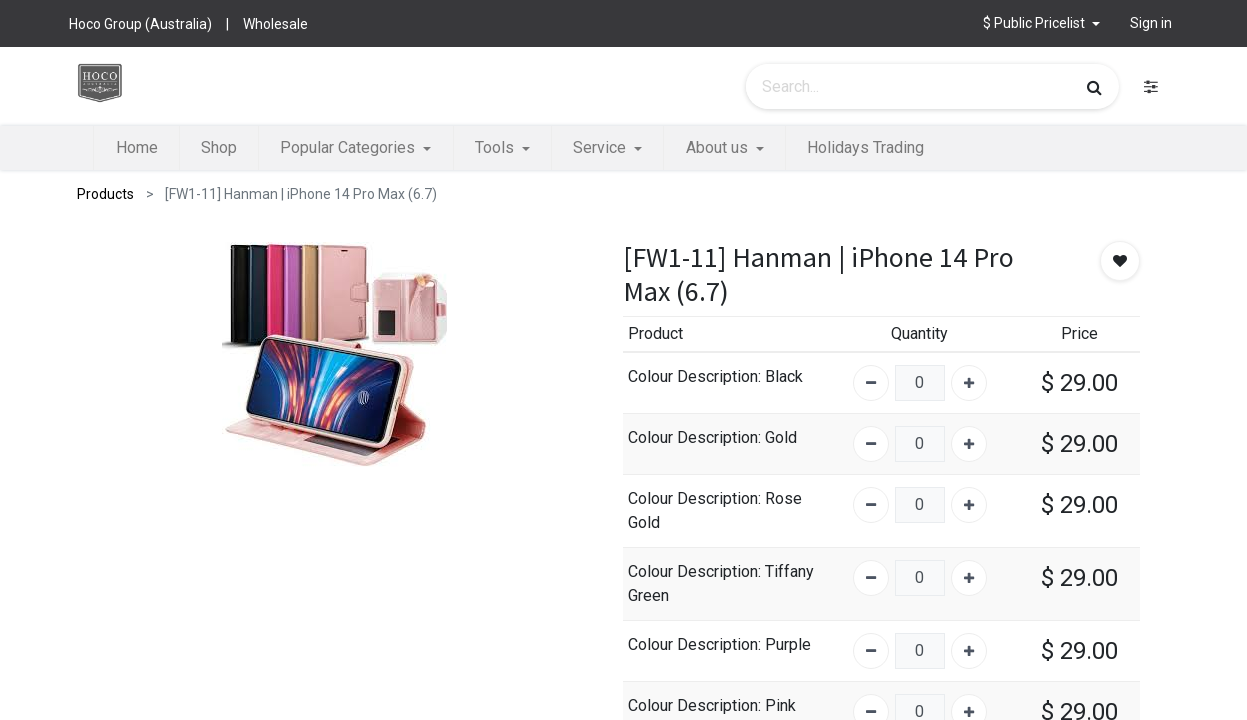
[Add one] (969, 383)
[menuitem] (136, 148)
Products (105, 194)
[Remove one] (871, 383)
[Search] (1094, 87)
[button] (1041, 23)
